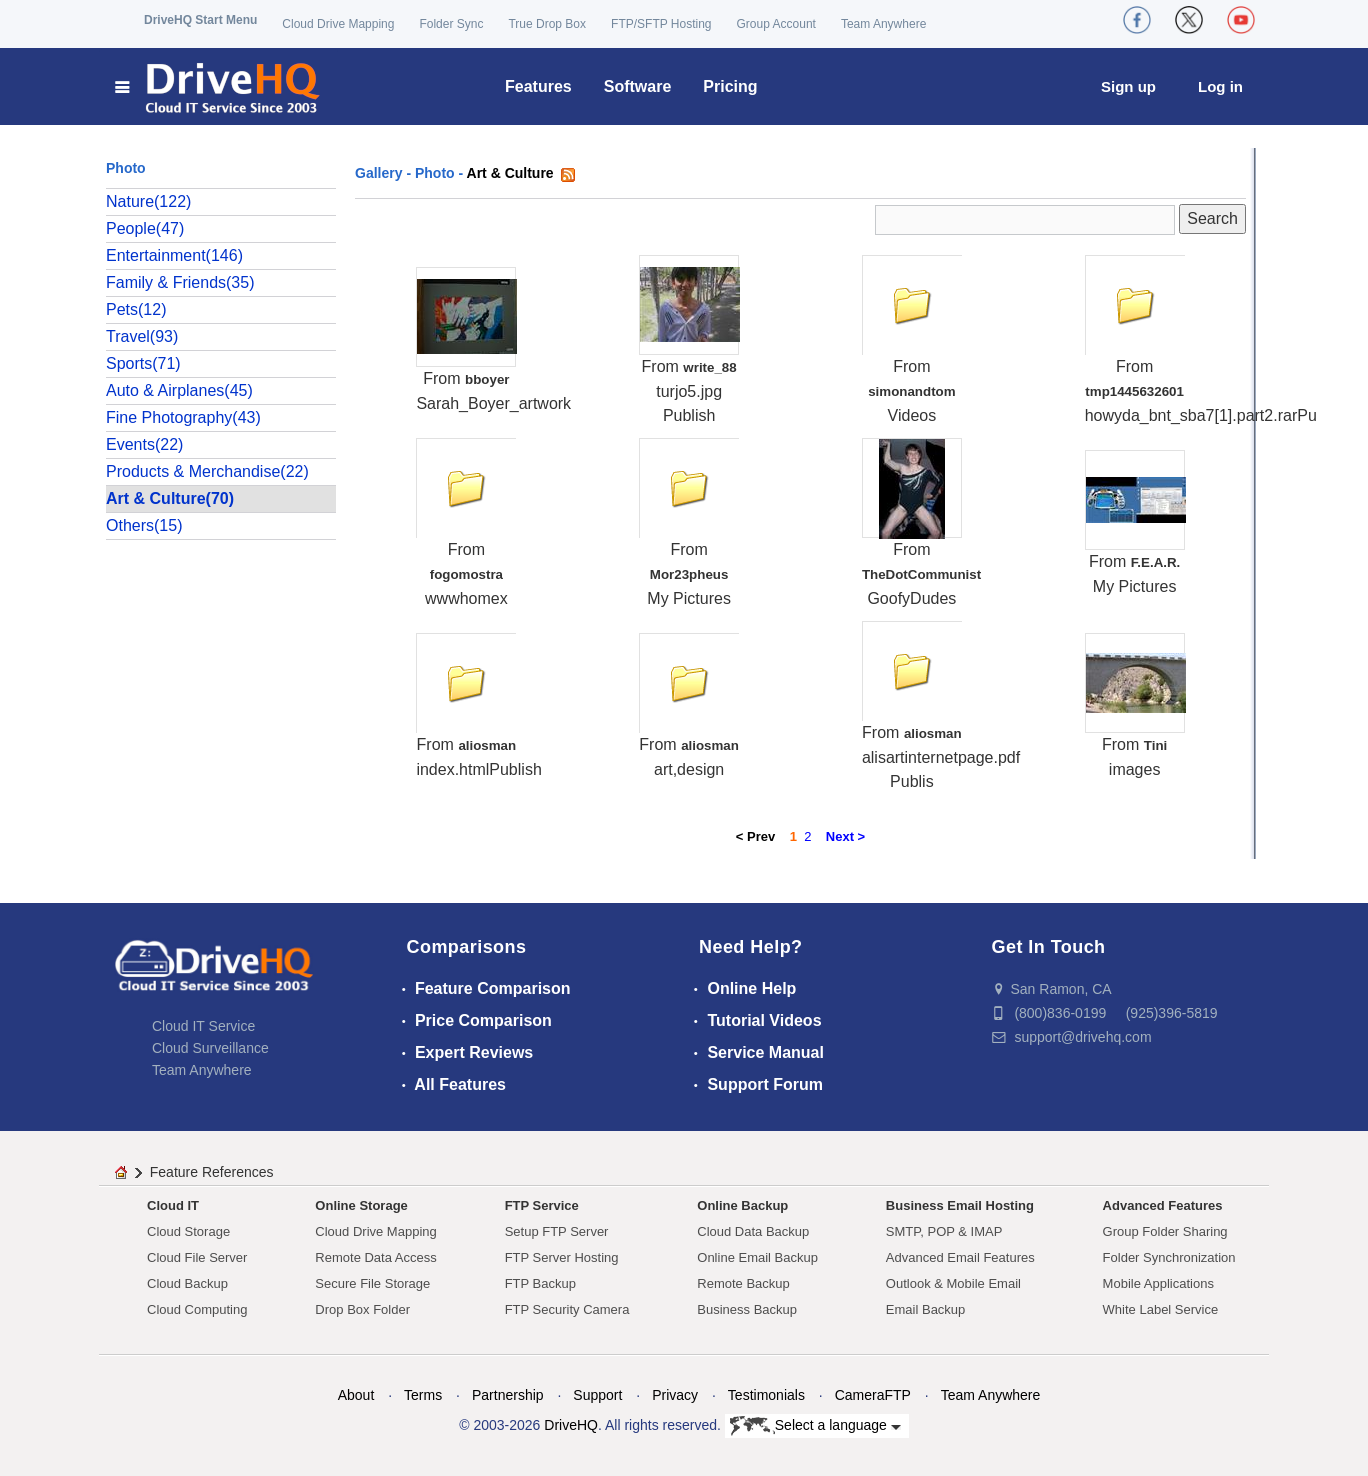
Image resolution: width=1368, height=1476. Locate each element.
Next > (845, 836)
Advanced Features (1163, 1205)
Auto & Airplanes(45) (179, 390)
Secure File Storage (372, 1283)
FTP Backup (540, 1283)
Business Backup (747, 1309)
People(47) (145, 228)
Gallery (378, 173)
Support (597, 1395)
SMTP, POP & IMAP (944, 1231)
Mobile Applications (1158, 1283)
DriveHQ (571, 1425)
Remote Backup (743, 1283)
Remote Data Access (375, 1257)
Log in (1220, 86)
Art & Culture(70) (170, 498)
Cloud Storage (188, 1231)
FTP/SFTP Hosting (661, 24)
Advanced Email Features (960, 1257)
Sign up (1128, 86)
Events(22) (144, 444)
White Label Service (1161, 1309)
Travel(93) (142, 336)
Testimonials (766, 1395)
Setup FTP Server (557, 1231)
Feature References (212, 1172)
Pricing (730, 86)
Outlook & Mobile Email (953, 1283)
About (356, 1395)
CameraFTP (873, 1395)
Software (638, 86)
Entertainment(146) (174, 255)
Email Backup (925, 1309)
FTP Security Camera (567, 1309)
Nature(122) (148, 201)
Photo (435, 173)
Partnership (508, 1395)
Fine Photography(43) (183, 417)
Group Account (776, 24)
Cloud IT (173, 1205)
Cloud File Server (197, 1257)
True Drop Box (547, 24)
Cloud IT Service (203, 1026)
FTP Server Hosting (562, 1257)
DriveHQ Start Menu (200, 20)
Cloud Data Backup (753, 1231)
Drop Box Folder (362, 1309)
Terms (423, 1395)
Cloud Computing (197, 1309)
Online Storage (361, 1205)
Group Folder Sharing (1165, 1231)
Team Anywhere (883, 24)
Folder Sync (451, 24)
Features (538, 86)
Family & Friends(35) (180, 282)
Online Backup (742, 1205)
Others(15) (144, 525)
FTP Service (542, 1205)
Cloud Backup (187, 1283)
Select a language (815, 1426)
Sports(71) (143, 363)
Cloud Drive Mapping (338, 24)
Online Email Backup (757, 1257)
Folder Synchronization (1169, 1257)
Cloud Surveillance (210, 1048)
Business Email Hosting (960, 1205)
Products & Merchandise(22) (207, 471)
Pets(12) (136, 309)
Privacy (675, 1395)
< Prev (755, 836)
